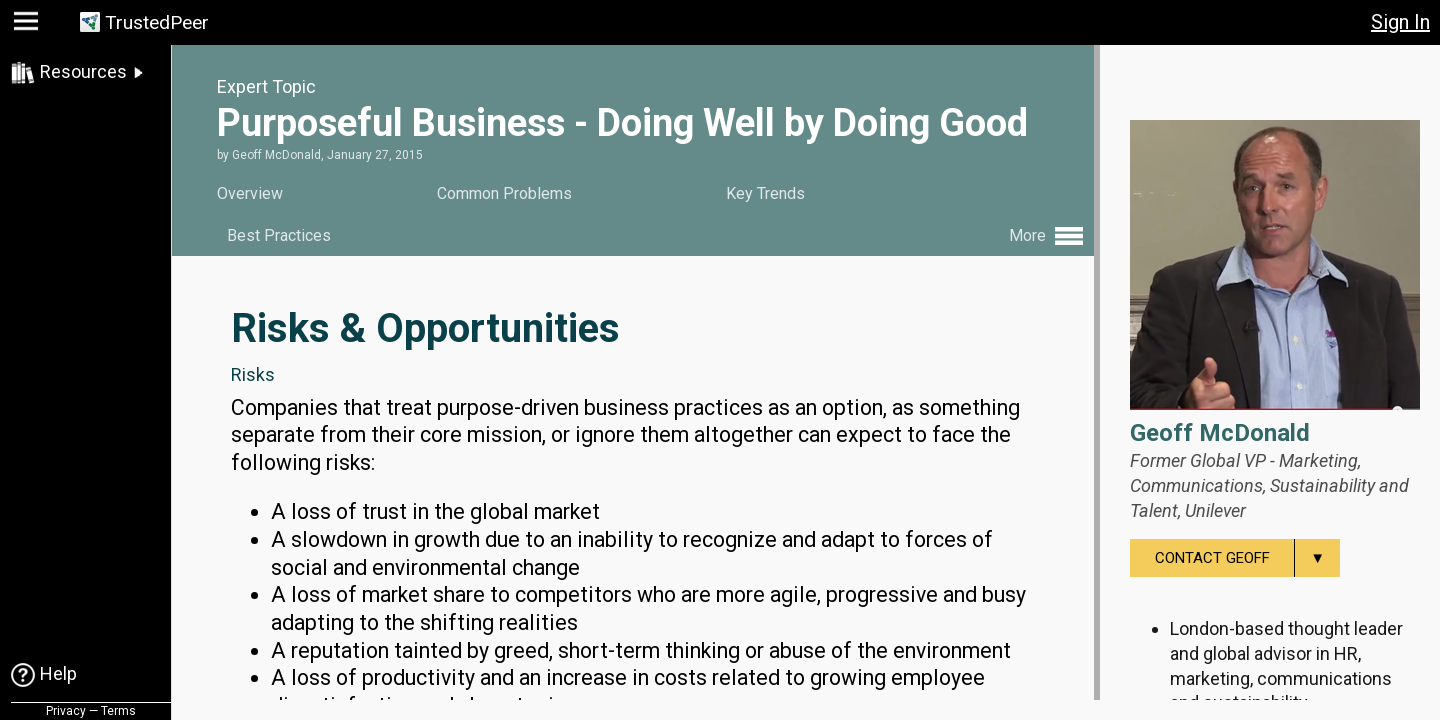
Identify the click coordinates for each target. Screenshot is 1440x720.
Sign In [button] (1400, 22)
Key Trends (765, 193)
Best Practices (279, 235)
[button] (28, 25)
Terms (118, 711)
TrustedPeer (157, 22)
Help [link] (58, 673)
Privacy (66, 711)
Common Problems (504, 193)
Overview (250, 193)
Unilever (1215, 510)
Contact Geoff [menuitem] (1247, 558)
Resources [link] (83, 71)
